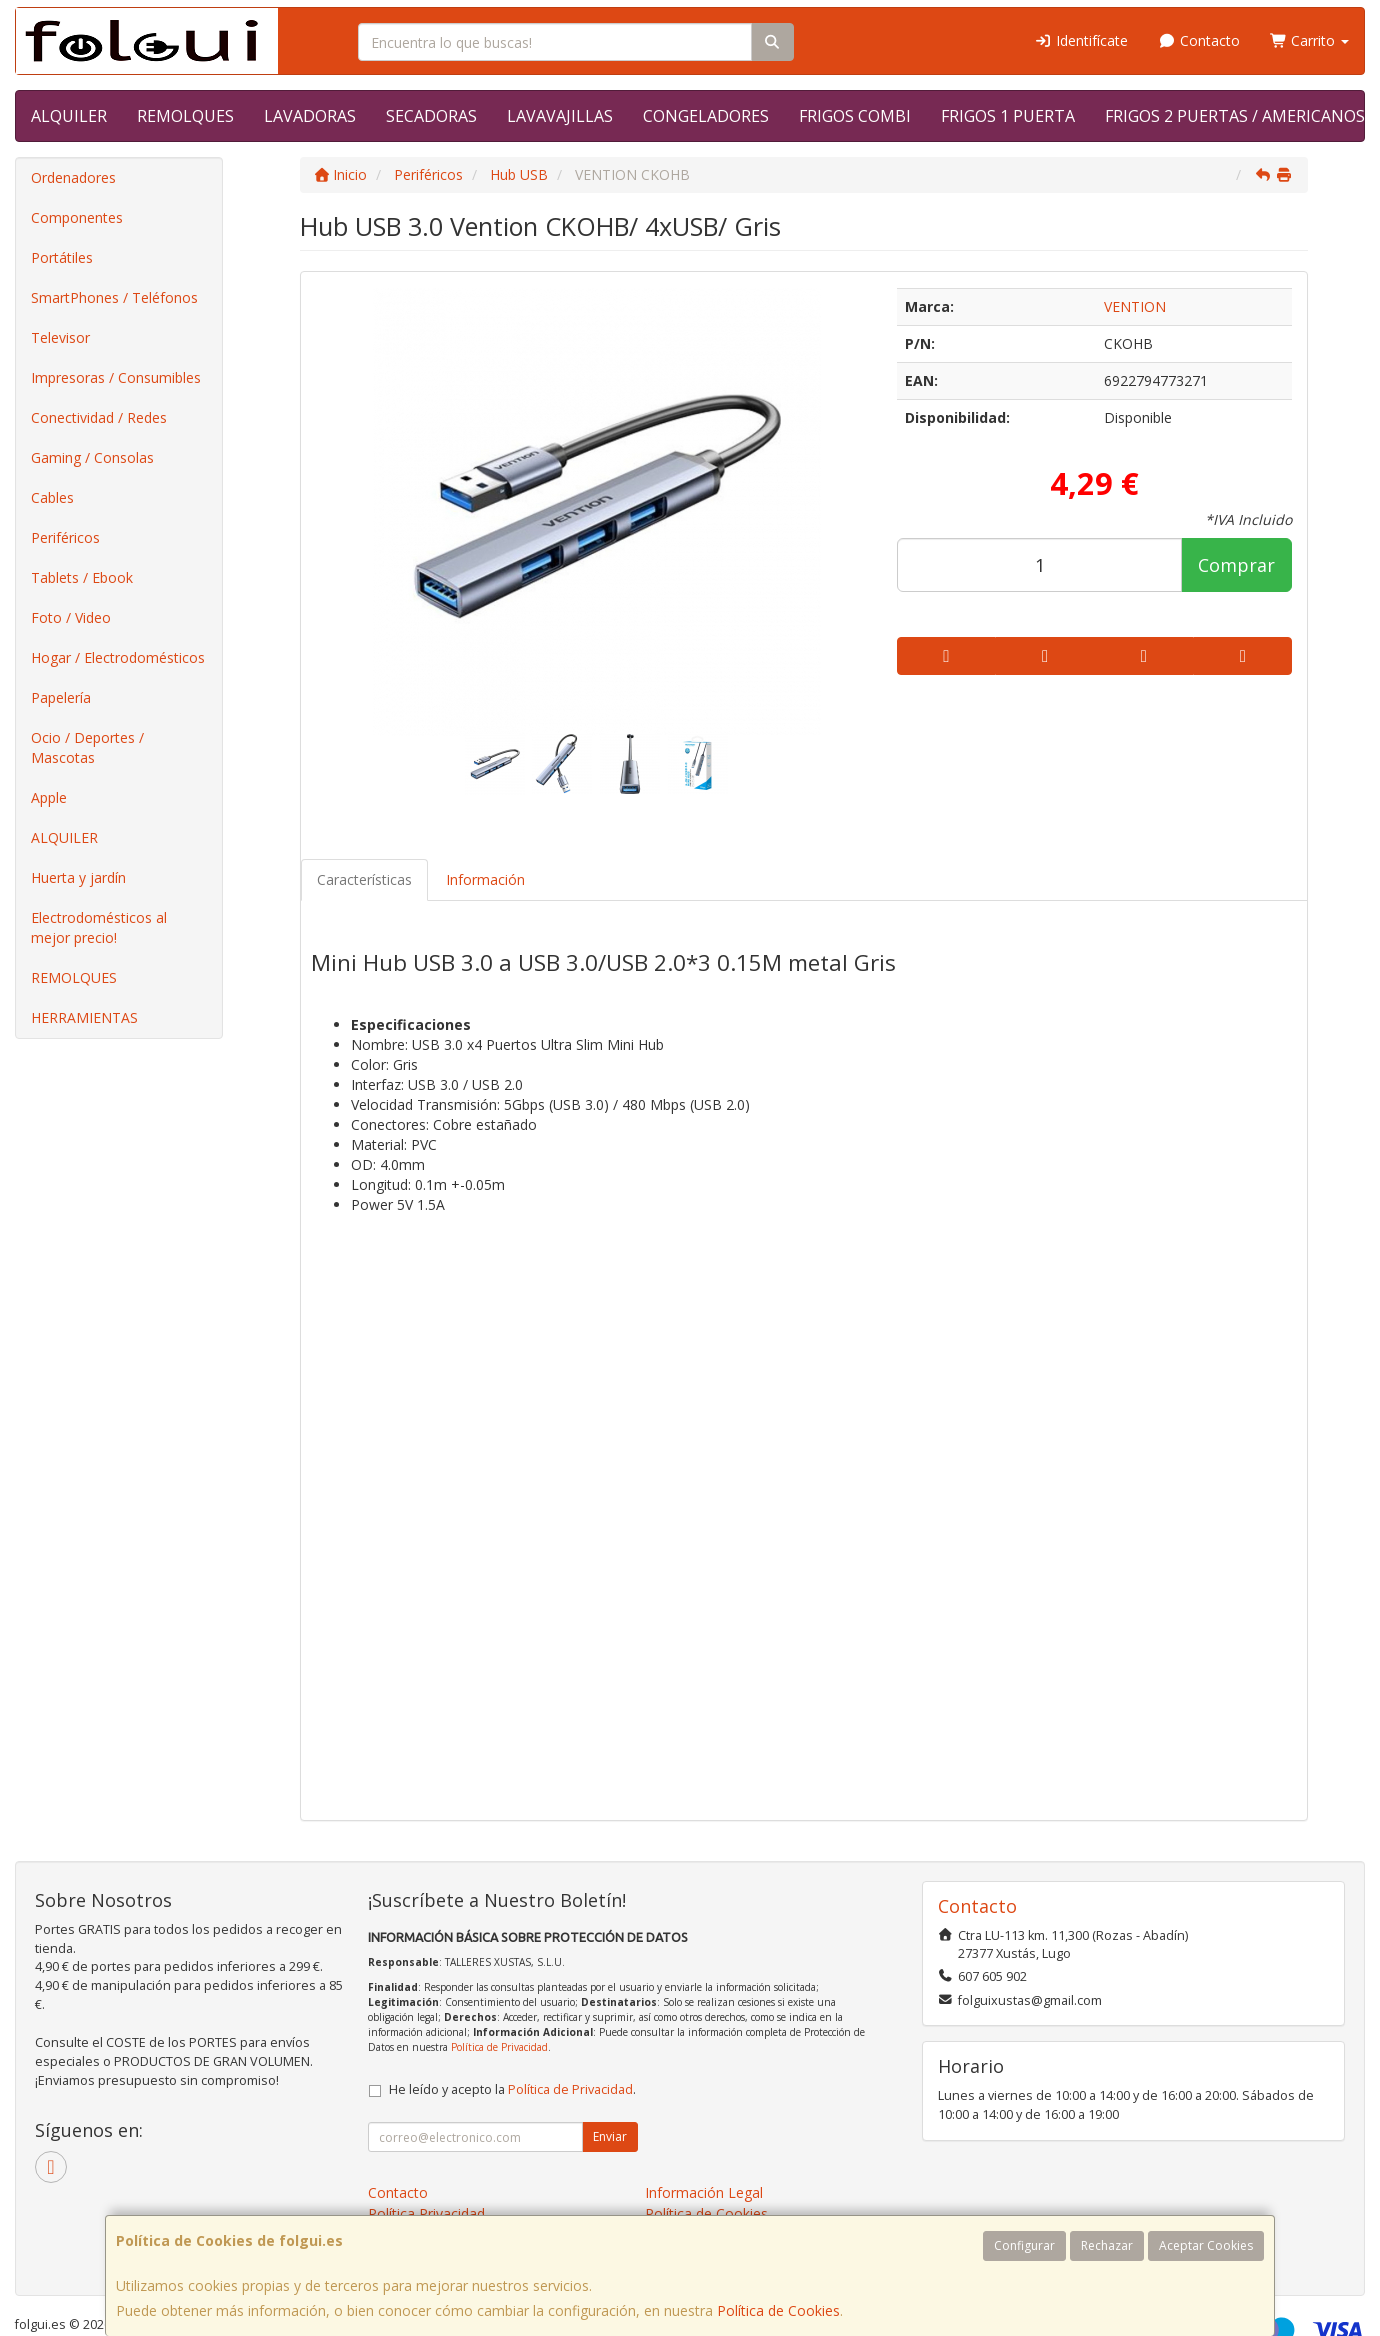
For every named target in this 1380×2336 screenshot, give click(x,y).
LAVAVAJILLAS (560, 116)
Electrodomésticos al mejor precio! (99, 927)
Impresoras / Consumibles (116, 377)
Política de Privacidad (499, 2047)
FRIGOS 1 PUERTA (1008, 116)
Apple (49, 797)
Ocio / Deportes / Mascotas (87, 747)
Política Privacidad (426, 2213)
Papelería (61, 697)
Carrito (1310, 40)
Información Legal (704, 2192)
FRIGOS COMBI (855, 116)
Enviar (610, 2136)
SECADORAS (431, 116)
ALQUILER (69, 116)
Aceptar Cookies (1206, 2245)
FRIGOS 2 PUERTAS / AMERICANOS (1235, 116)
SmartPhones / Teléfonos (114, 297)
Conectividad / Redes (99, 417)
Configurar (1024, 2245)
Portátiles (62, 257)
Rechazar (1107, 2245)
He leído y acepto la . (512, 2089)
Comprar (1236, 565)
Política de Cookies (778, 2310)
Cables (52, 497)
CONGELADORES (706, 116)
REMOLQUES (185, 116)
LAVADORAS (310, 116)
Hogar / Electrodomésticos (118, 657)
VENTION (1135, 306)
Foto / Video (71, 617)
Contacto (1199, 40)
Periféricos (65, 537)
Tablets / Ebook (82, 577)
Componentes (77, 217)
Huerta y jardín (78, 877)
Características (364, 879)
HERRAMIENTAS (84, 1017)
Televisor (60, 337)
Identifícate (1082, 40)
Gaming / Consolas (92, 457)
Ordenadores (73, 177)
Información (485, 879)
